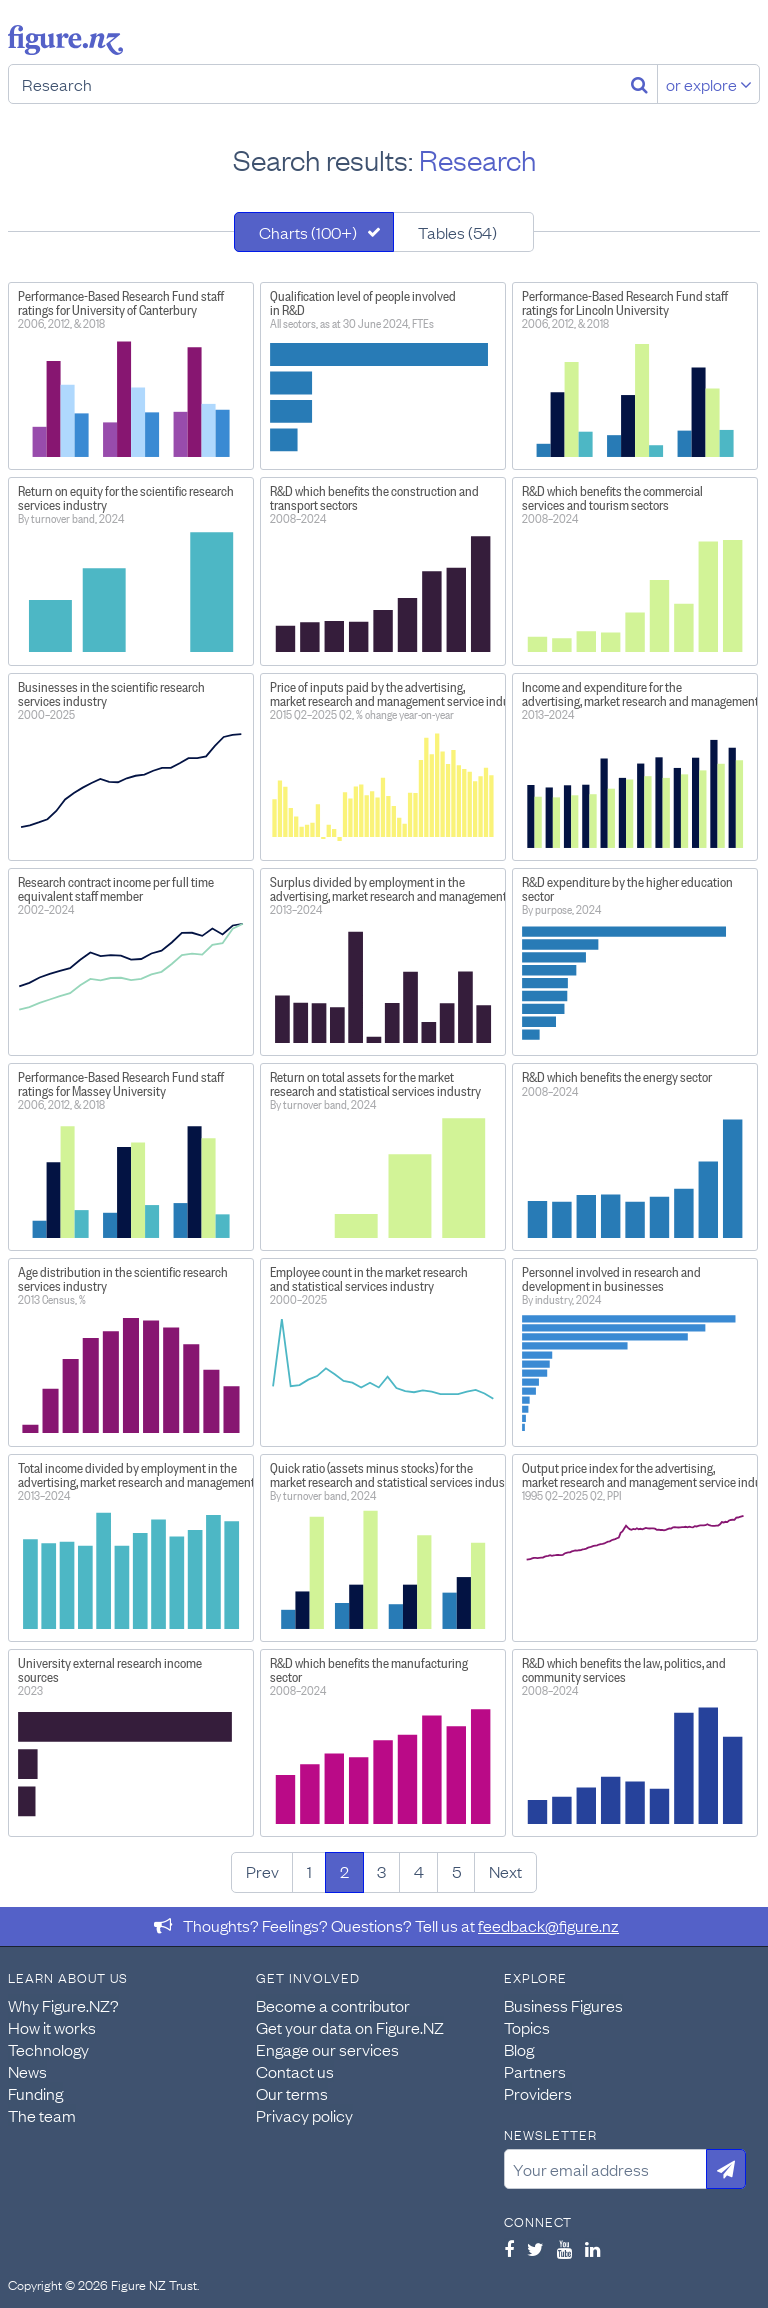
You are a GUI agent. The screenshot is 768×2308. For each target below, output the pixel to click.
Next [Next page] (505, 1871)
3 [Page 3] (381, 1871)
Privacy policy (304, 2115)
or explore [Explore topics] (709, 84)
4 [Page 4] (419, 1871)
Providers (538, 2093)
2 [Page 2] (344, 1871)
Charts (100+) (308, 232)
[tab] (314, 232)
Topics (527, 2027)
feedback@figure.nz (548, 1925)
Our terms (292, 2093)
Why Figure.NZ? (63, 2005)
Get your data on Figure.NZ (350, 2027)
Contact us (295, 2071)
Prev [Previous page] (262, 1871)
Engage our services (327, 2049)
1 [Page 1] (309, 1871)
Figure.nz (65, 40)
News (27, 2071)
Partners (535, 2071)
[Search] (639, 84)
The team (42, 2115)
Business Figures (563, 2005)
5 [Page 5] (456, 1871)
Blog (519, 2049)
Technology (48, 2049)
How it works (52, 2027)
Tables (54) (457, 232)
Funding (35, 2093)
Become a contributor (333, 2005)
